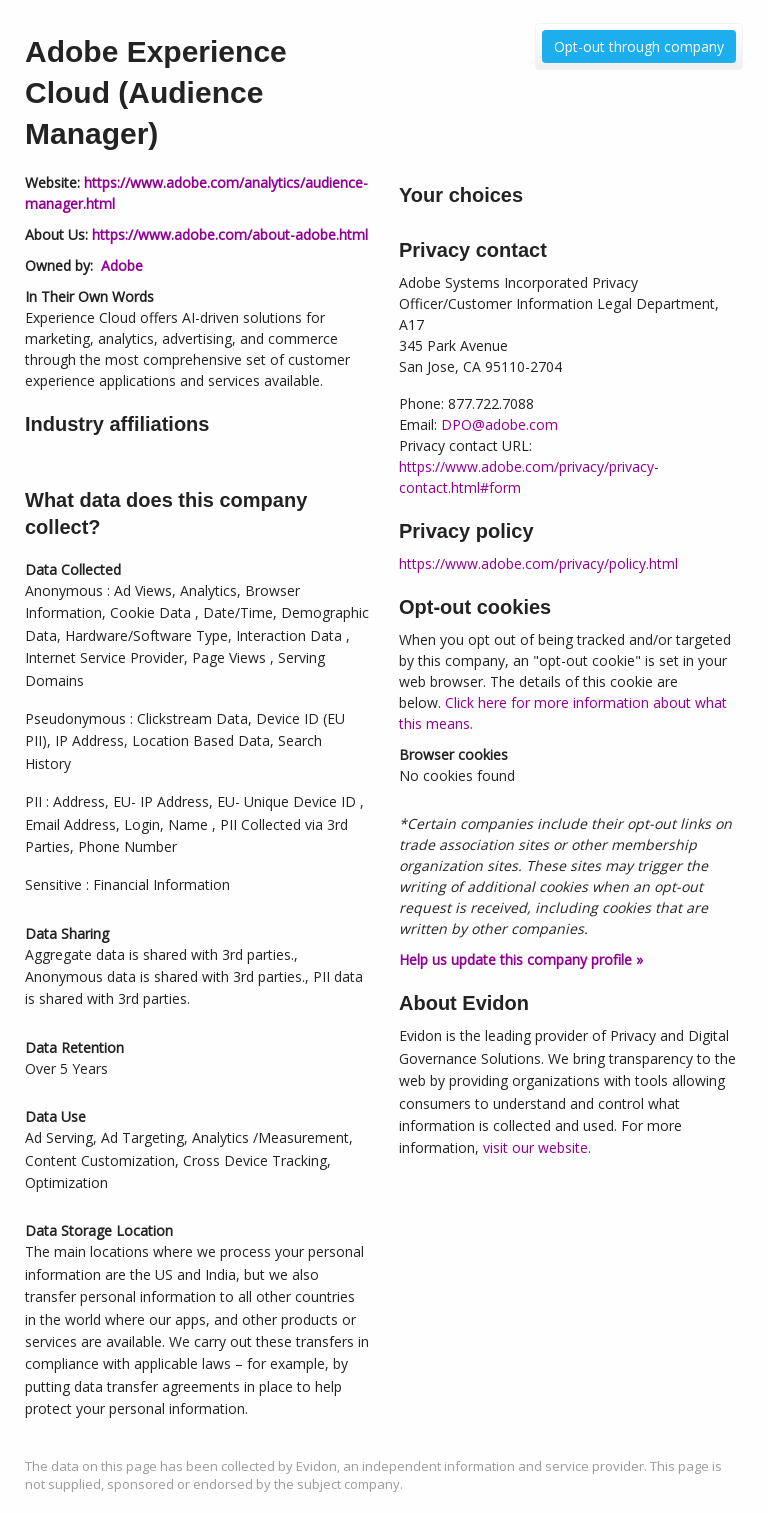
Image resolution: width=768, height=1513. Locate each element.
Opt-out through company (639, 46)
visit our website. (537, 1147)
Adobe (122, 265)
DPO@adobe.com (499, 424)
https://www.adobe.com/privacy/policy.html (538, 563)
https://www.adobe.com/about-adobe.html (230, 234)
